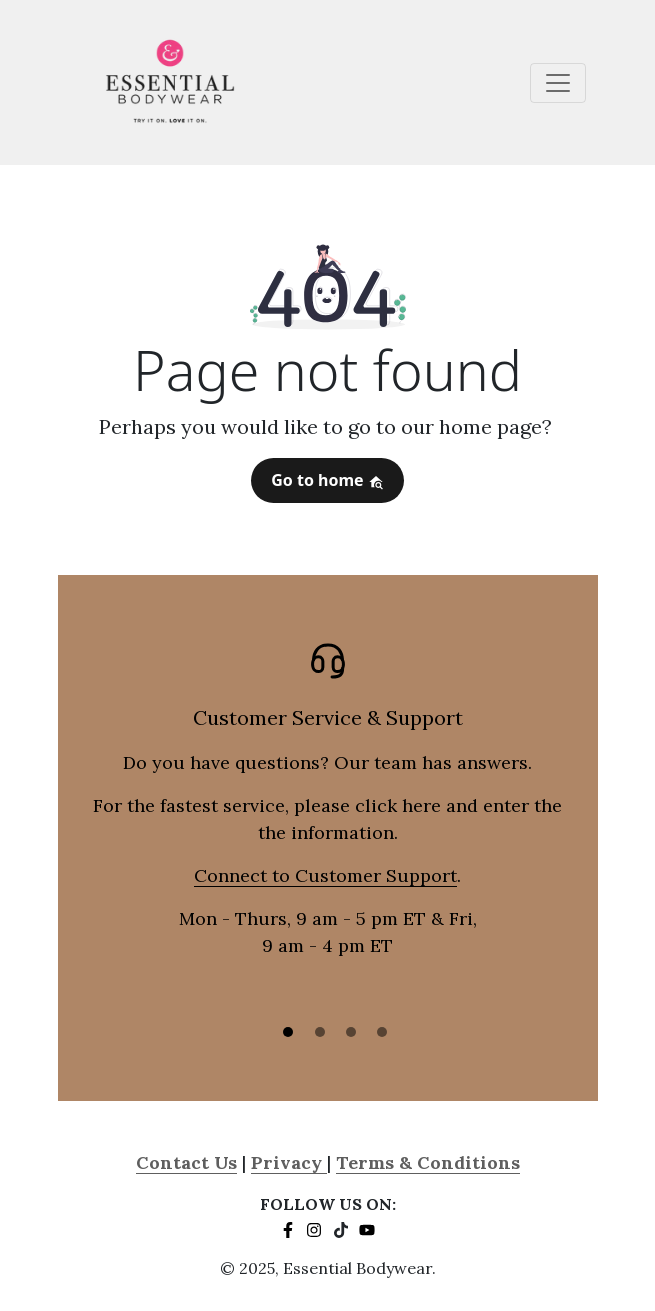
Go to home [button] (327, 480)
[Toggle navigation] (558, 83)
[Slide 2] (320, 1032)
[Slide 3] (351, 1032)
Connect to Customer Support (325, 875)
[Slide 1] (288, 1032)
